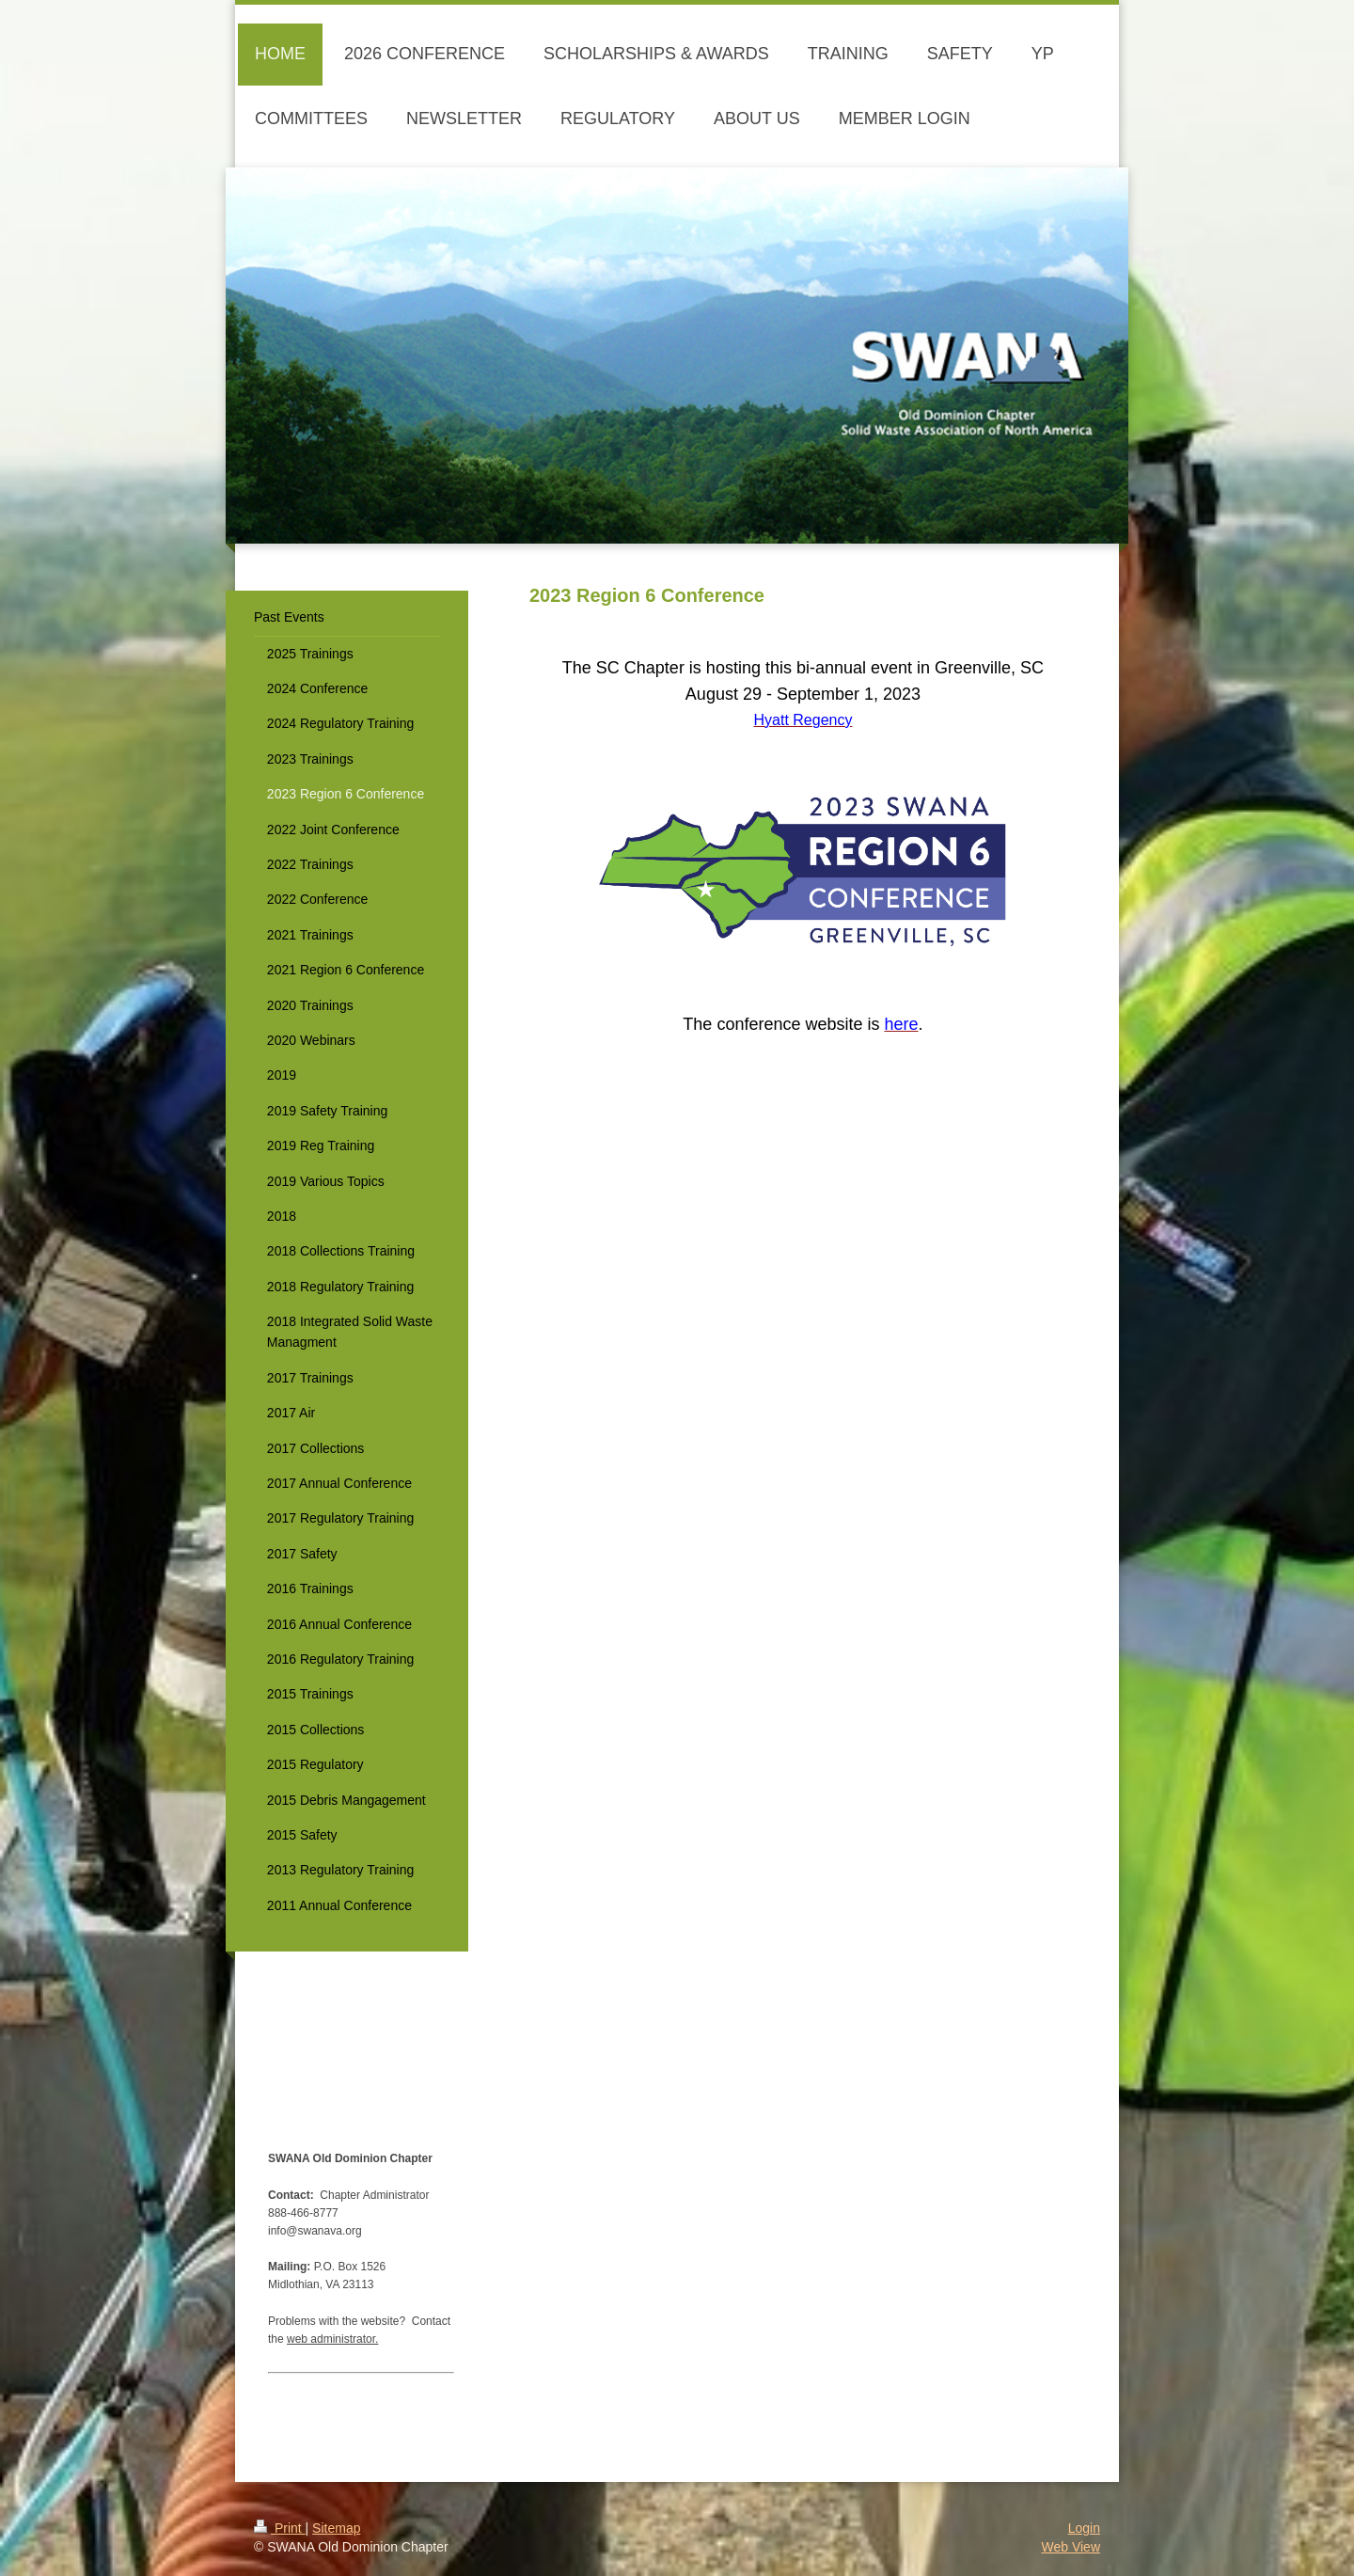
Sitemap (336, 2528)
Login (1084, 2528)
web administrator (331, 2339)
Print (280, 2528)
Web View (1070, 2546)
